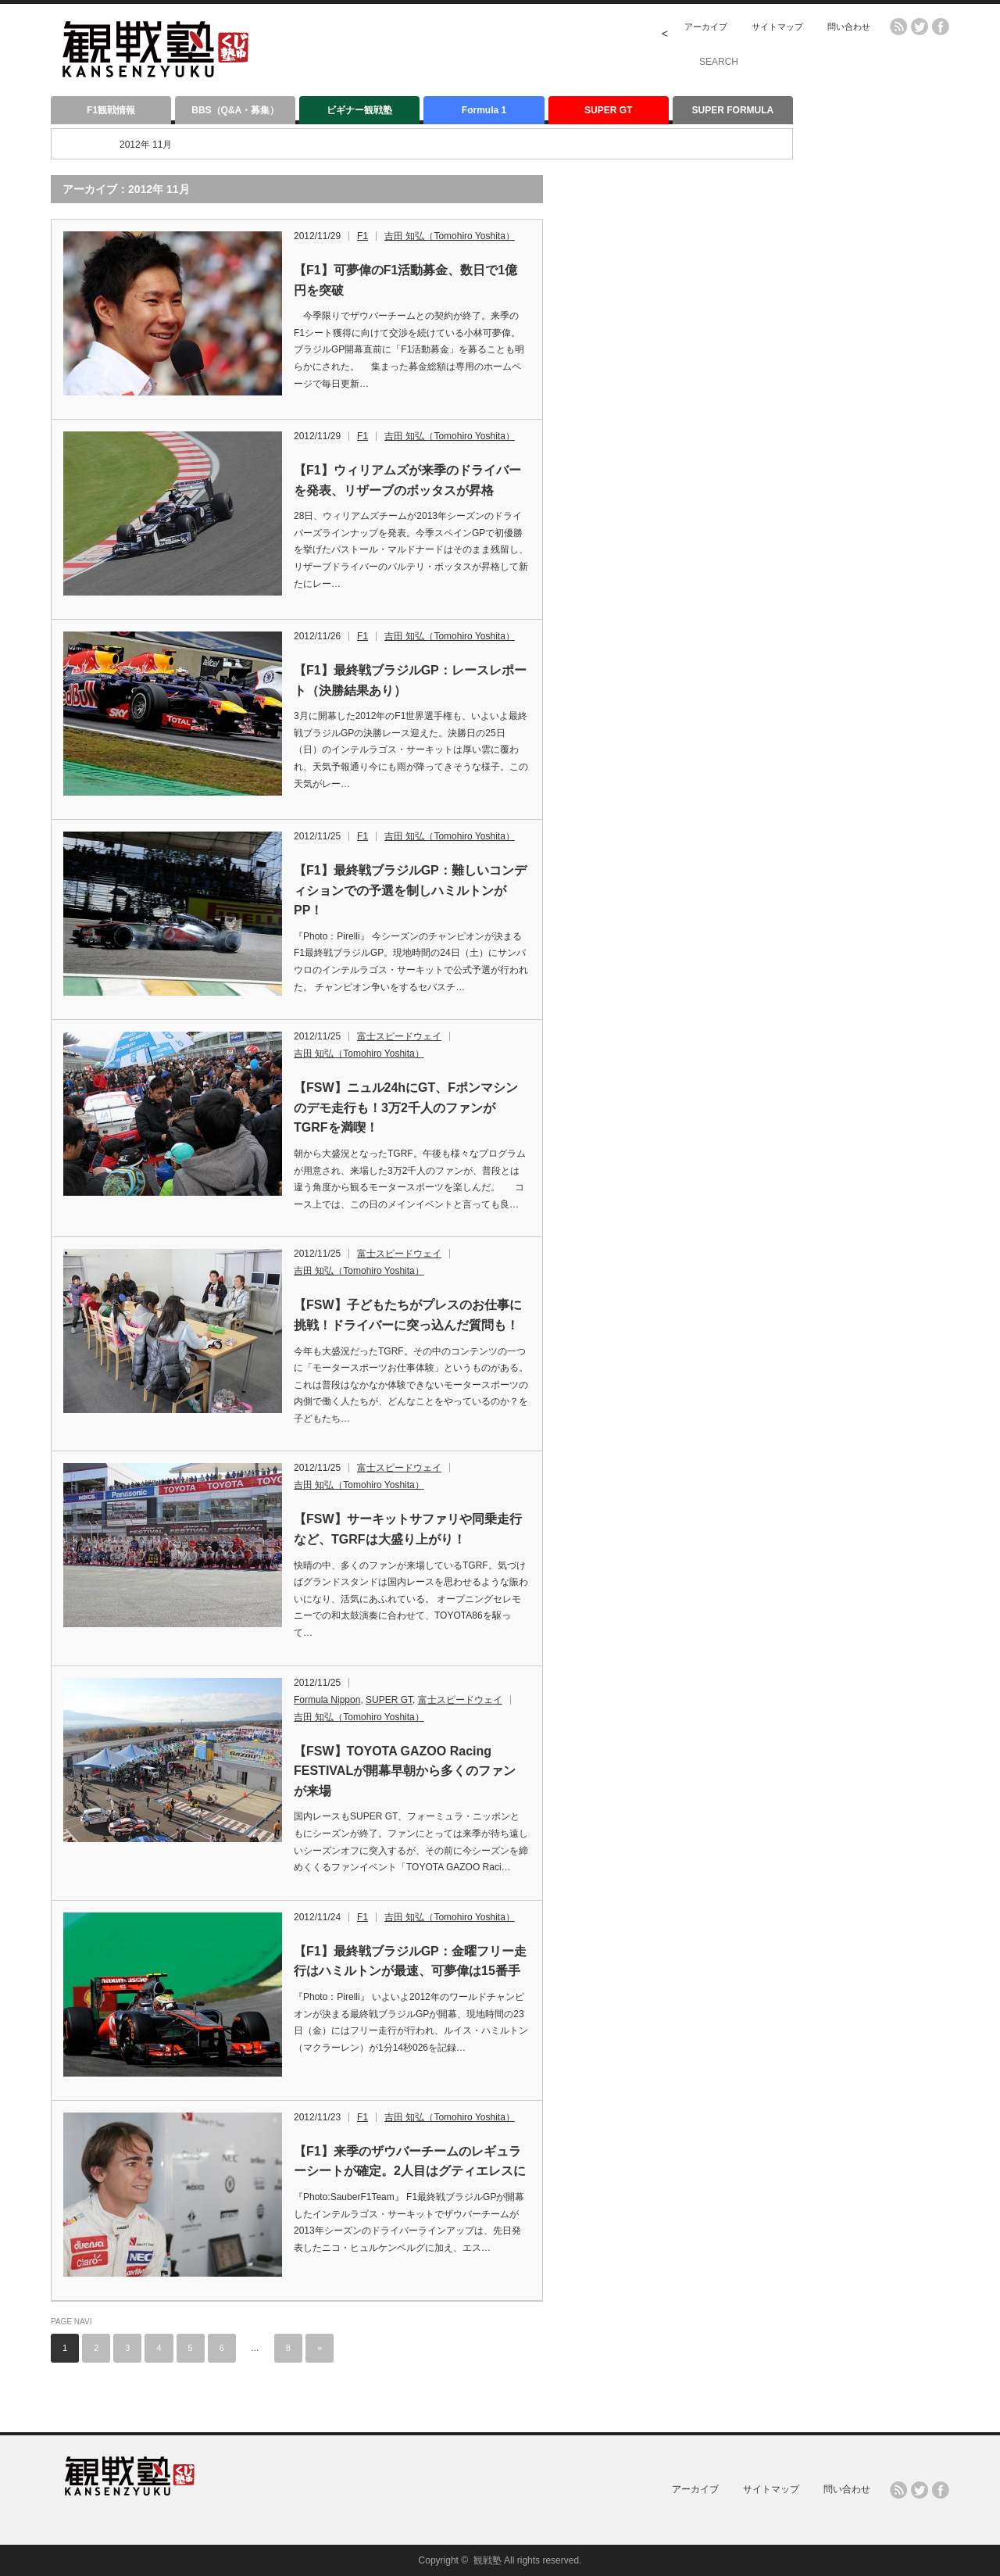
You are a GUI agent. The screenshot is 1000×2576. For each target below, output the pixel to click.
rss (898, 26)
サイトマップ (777, 26)
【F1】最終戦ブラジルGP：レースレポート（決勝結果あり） (410, 680)
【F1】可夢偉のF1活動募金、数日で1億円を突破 (405, 280)
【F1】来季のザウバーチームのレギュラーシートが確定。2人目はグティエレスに (410, 2161)
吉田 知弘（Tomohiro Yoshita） (449, 236)
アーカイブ (705, 26)
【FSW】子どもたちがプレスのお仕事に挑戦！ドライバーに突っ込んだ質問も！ (408, 1315)
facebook (940, 26)
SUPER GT (608, 110)
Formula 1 (484, 110)
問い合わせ (848, 26)
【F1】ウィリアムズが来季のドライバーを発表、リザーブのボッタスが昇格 (407, 480)
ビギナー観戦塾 (359, 110)
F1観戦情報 (111, 110)
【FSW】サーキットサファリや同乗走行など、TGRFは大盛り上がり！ (408, 1529)
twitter (919, 26)
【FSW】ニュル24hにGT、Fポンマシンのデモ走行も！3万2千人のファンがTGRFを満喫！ (406, 1107)
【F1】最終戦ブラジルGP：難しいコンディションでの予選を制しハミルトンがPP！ (410, 890)
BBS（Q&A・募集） (235, 110)
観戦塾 (487, 2560)
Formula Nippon (327, 1699)
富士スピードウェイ (399, 1036)
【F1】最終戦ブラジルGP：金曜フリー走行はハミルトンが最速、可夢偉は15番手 (410, 1961)
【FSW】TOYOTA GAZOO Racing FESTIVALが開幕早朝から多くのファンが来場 (405, 1771)
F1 (362, 236)
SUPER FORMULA (733, 110)
